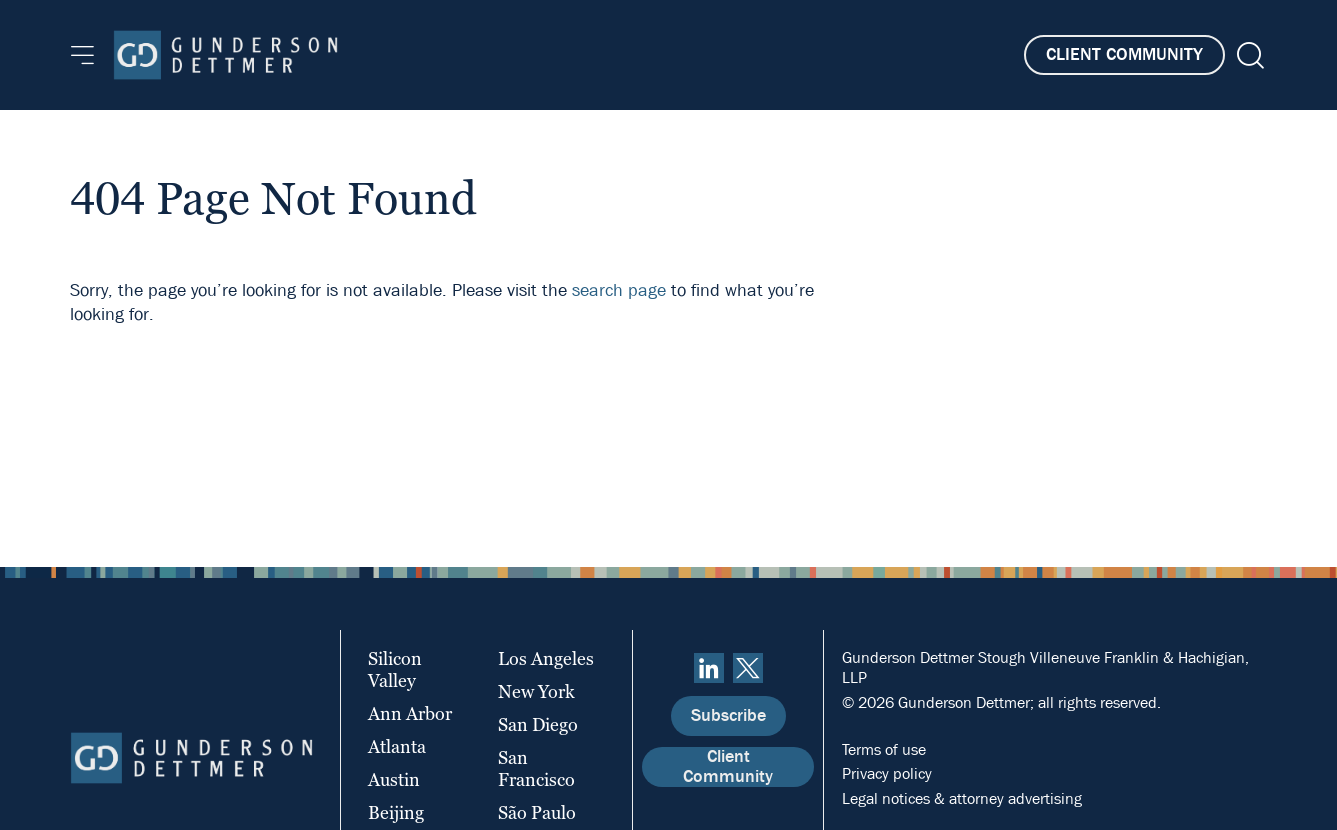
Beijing (396, 812)
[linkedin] (709, 668)
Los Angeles (546, 658)
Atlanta (397, 746)
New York (536, 691)
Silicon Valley (395, 669)
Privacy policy (887, 773)
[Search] (1248, 55)
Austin (394, 779)
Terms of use (884, 749)
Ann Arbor (410, 713)
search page (619, 290)
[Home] (225, 55)
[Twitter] (748, 668)
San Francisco (536, 768)
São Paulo (537, 812)
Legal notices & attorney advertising (962, 798)
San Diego (538, 724)
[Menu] (82, 55)
